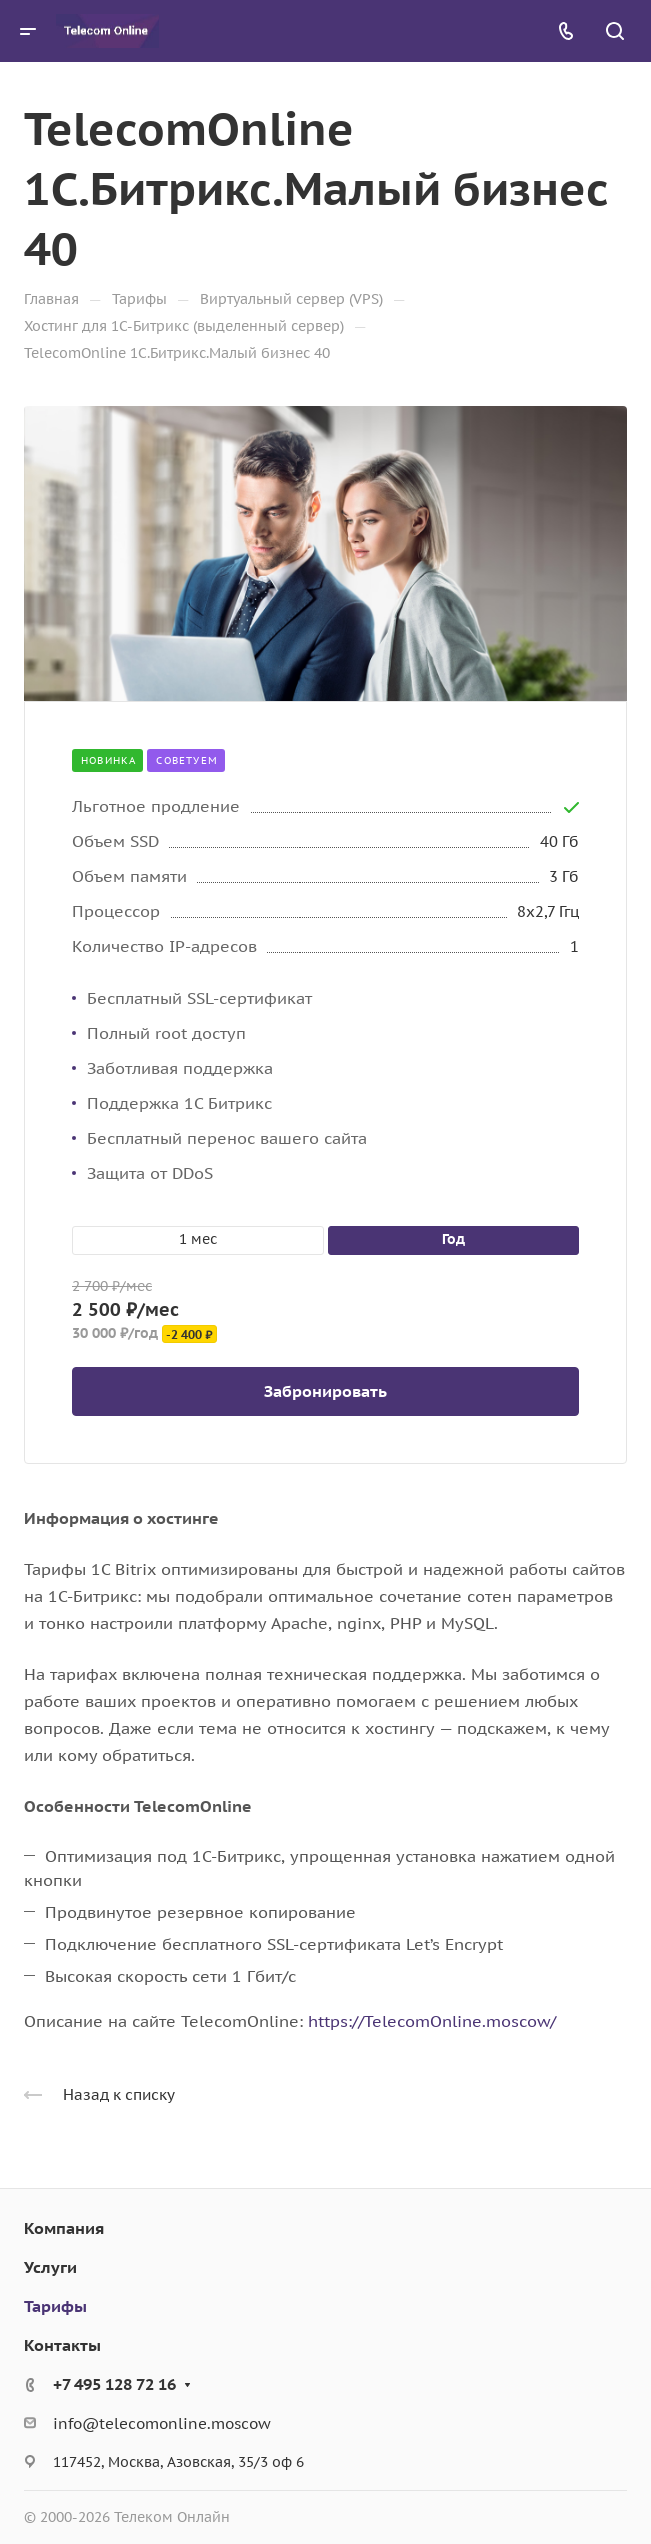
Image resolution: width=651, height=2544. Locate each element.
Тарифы (55, 2306)
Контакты (62, 2345)
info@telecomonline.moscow (162, 2423)
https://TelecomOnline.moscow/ (432, 2021)
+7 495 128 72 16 (114, 2384)
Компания (64, 2228)
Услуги (50, 2267)
